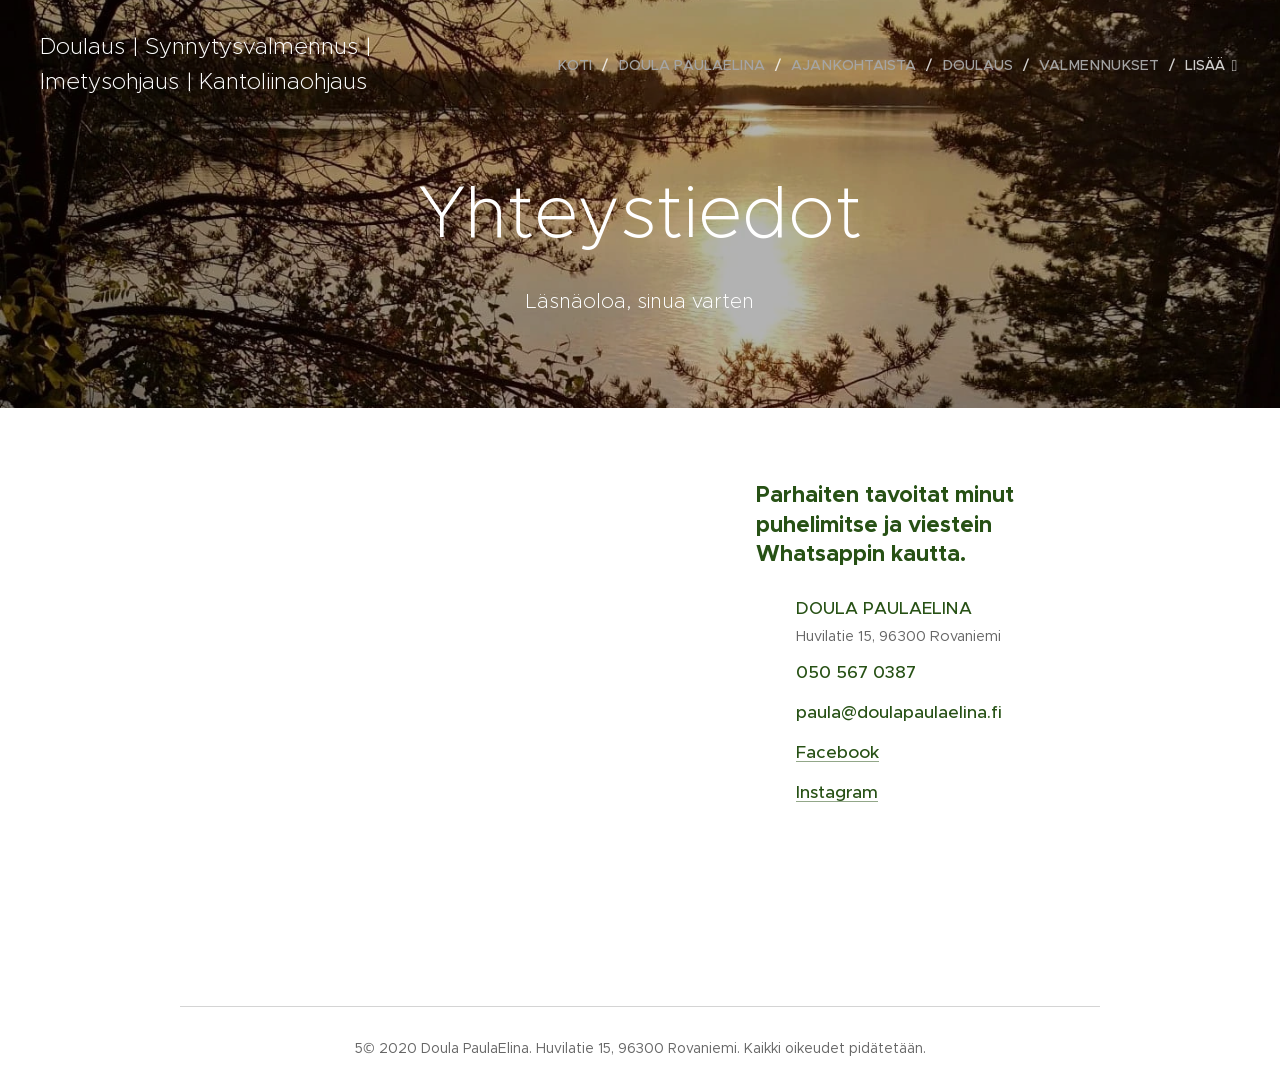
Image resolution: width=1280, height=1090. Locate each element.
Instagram (837, 792)
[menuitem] (593, 65)
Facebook (837, 752)
